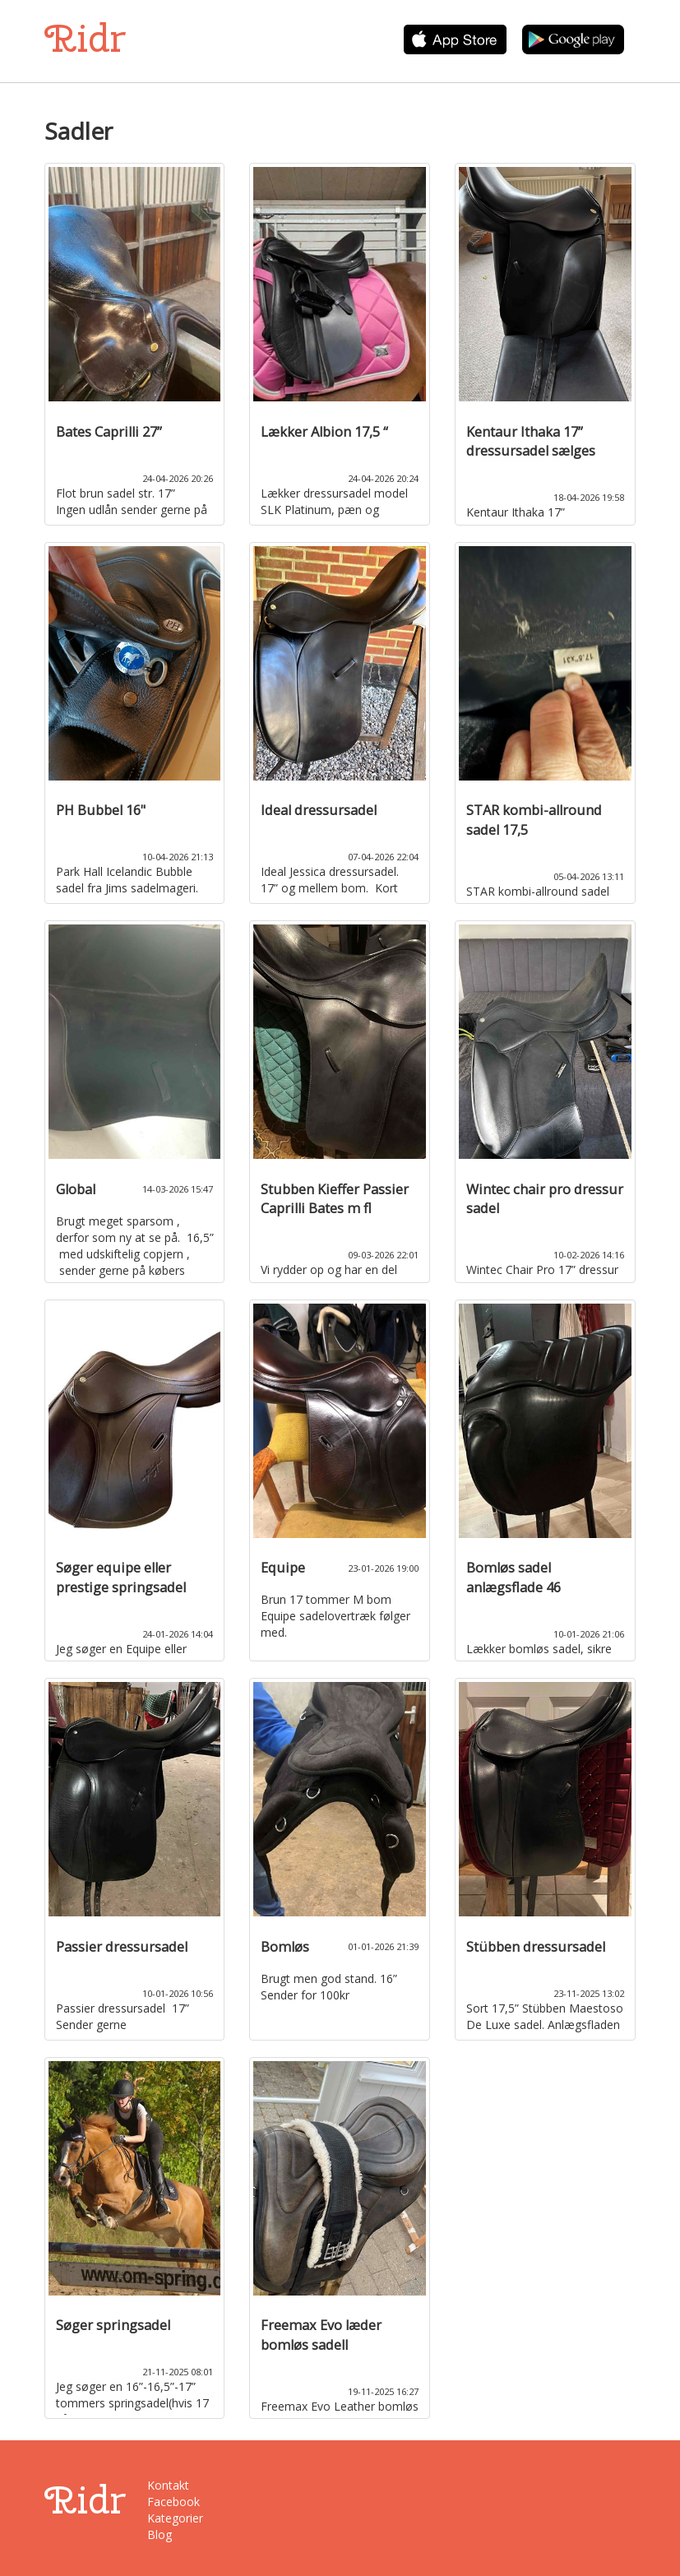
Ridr (85, 38)
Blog (159, 2534)
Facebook (173, 2501)
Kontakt (168, 2485)
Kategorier (175, 2518)
